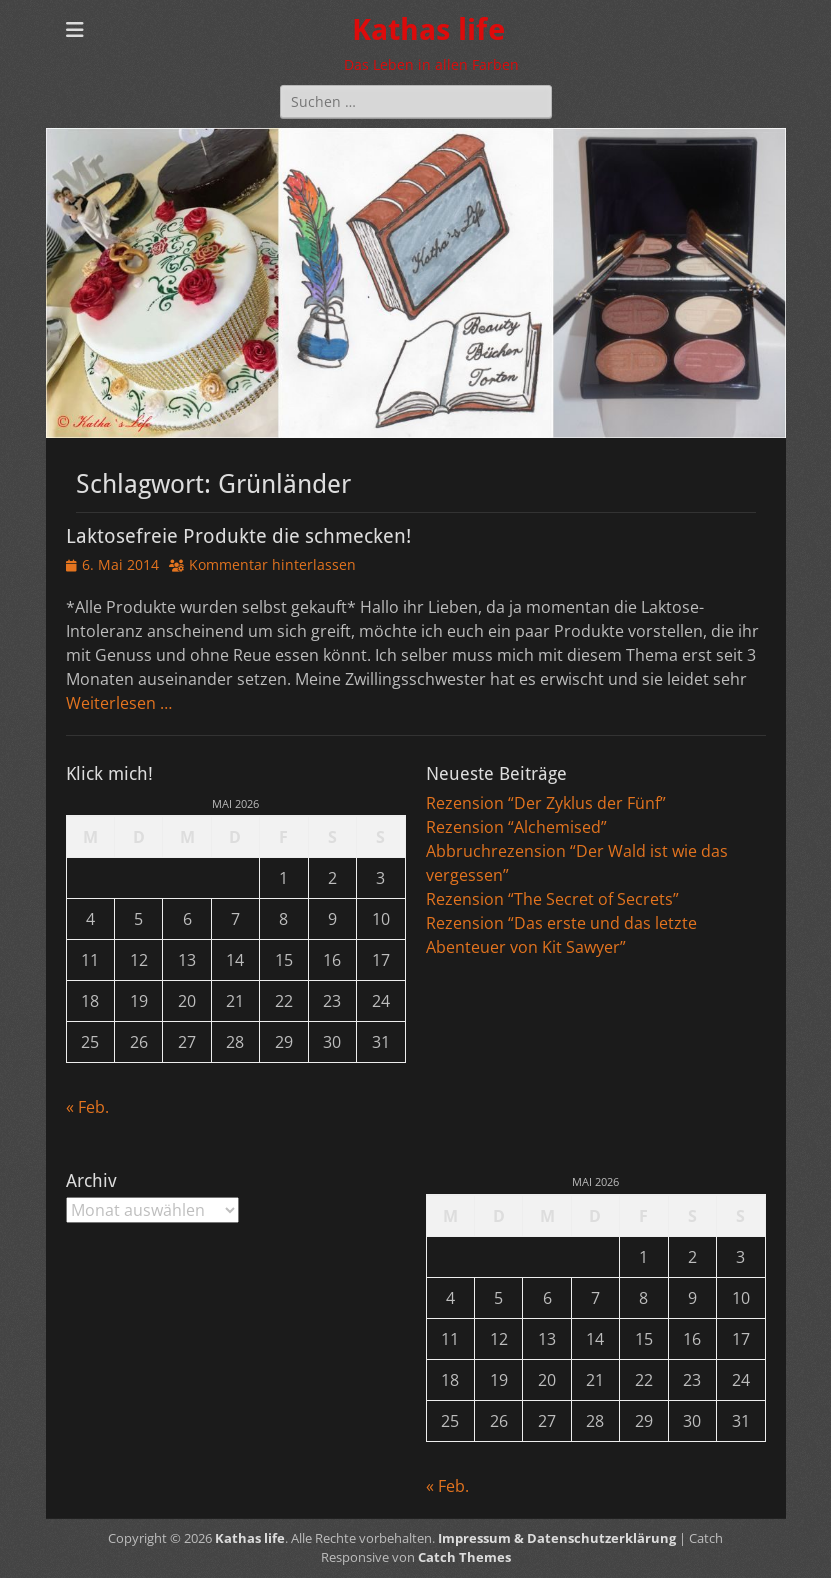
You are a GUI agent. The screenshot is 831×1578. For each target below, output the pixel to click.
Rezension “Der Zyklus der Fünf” (546, 803)
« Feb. (87, 1107)
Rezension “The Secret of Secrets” (552, 899)
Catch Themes (464, 1557)
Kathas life (428, 29)
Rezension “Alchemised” (516, 827)
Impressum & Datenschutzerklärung (557, 1538)
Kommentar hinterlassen (272, 564)
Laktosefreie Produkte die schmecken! (238, 536)
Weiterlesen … (119, 703)
